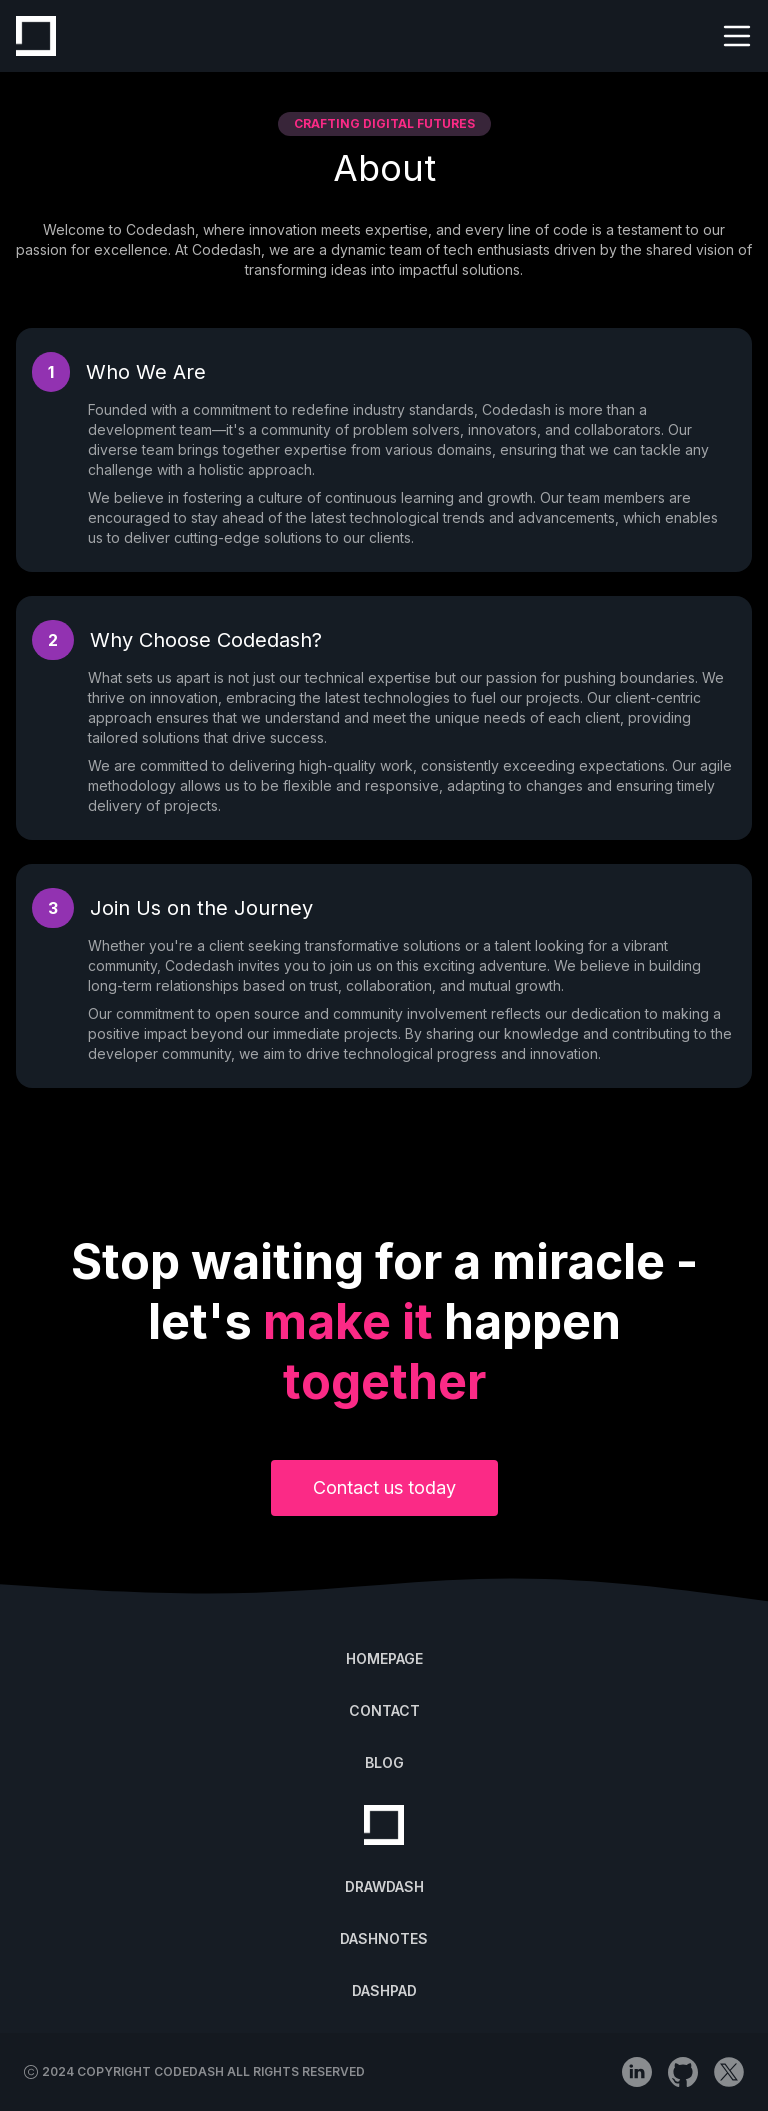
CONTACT (384, 1710)
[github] (683, 2072)
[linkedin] (637, 2072)
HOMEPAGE (384, 1658)
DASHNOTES (384, 1938)
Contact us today (384, 1487)
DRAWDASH (384, 1886)
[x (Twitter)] (729, 2072)
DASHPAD (384, 1990)
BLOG (384, 1762)
